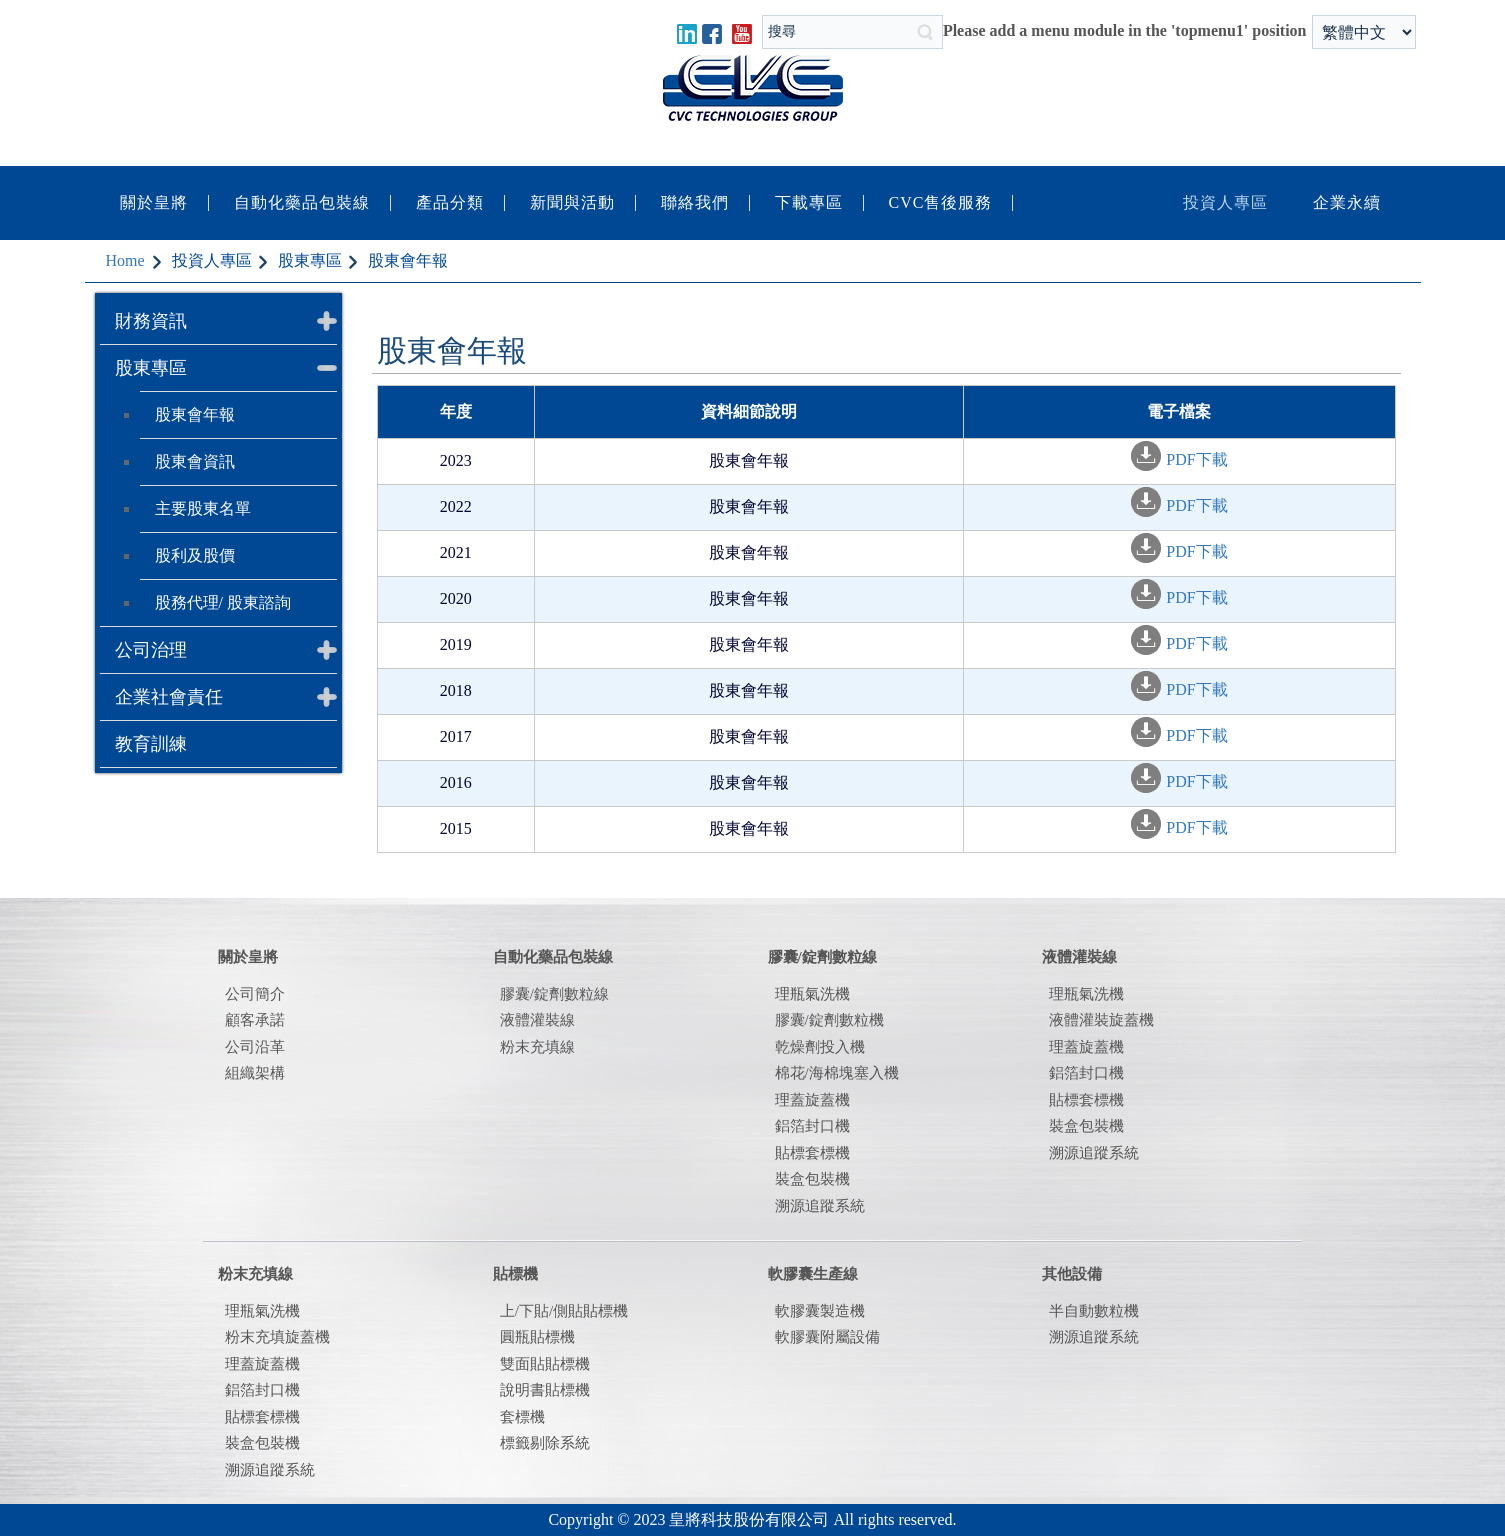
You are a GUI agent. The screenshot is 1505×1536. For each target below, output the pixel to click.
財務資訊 (151, 321)
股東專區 (151, 368)
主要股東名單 (203, 508)
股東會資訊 (195, 461)
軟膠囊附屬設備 (827, 1337)
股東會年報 (195, 414)
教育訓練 (151, 744)
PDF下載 (1196, 459)
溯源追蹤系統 (1094, 1153)
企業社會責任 (169, 697)
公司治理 (151, 650)
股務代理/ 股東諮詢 (223, 602)
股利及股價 (195, 555)
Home (125, 260)
